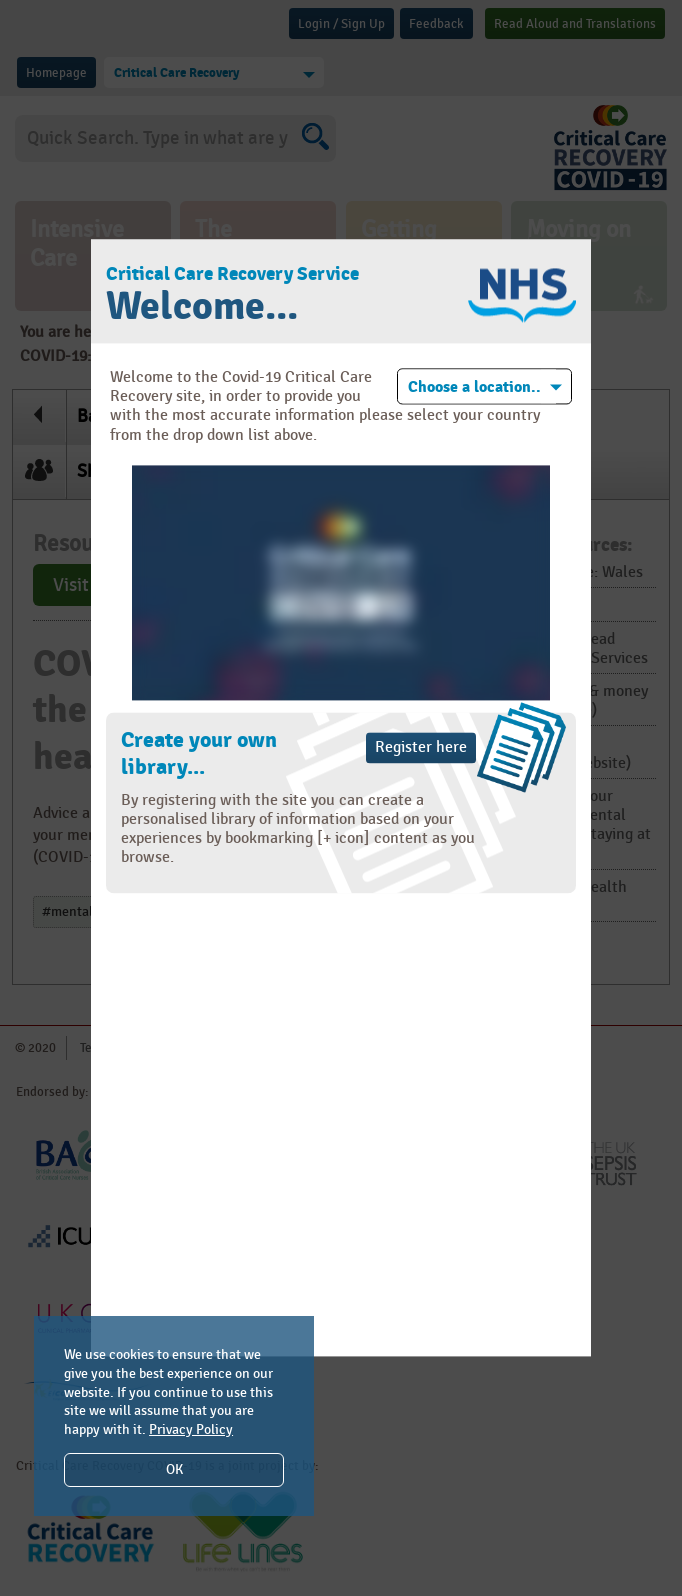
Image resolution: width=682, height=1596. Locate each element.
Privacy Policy (191, 1429)
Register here (421, 747)
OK (174, 1469)
